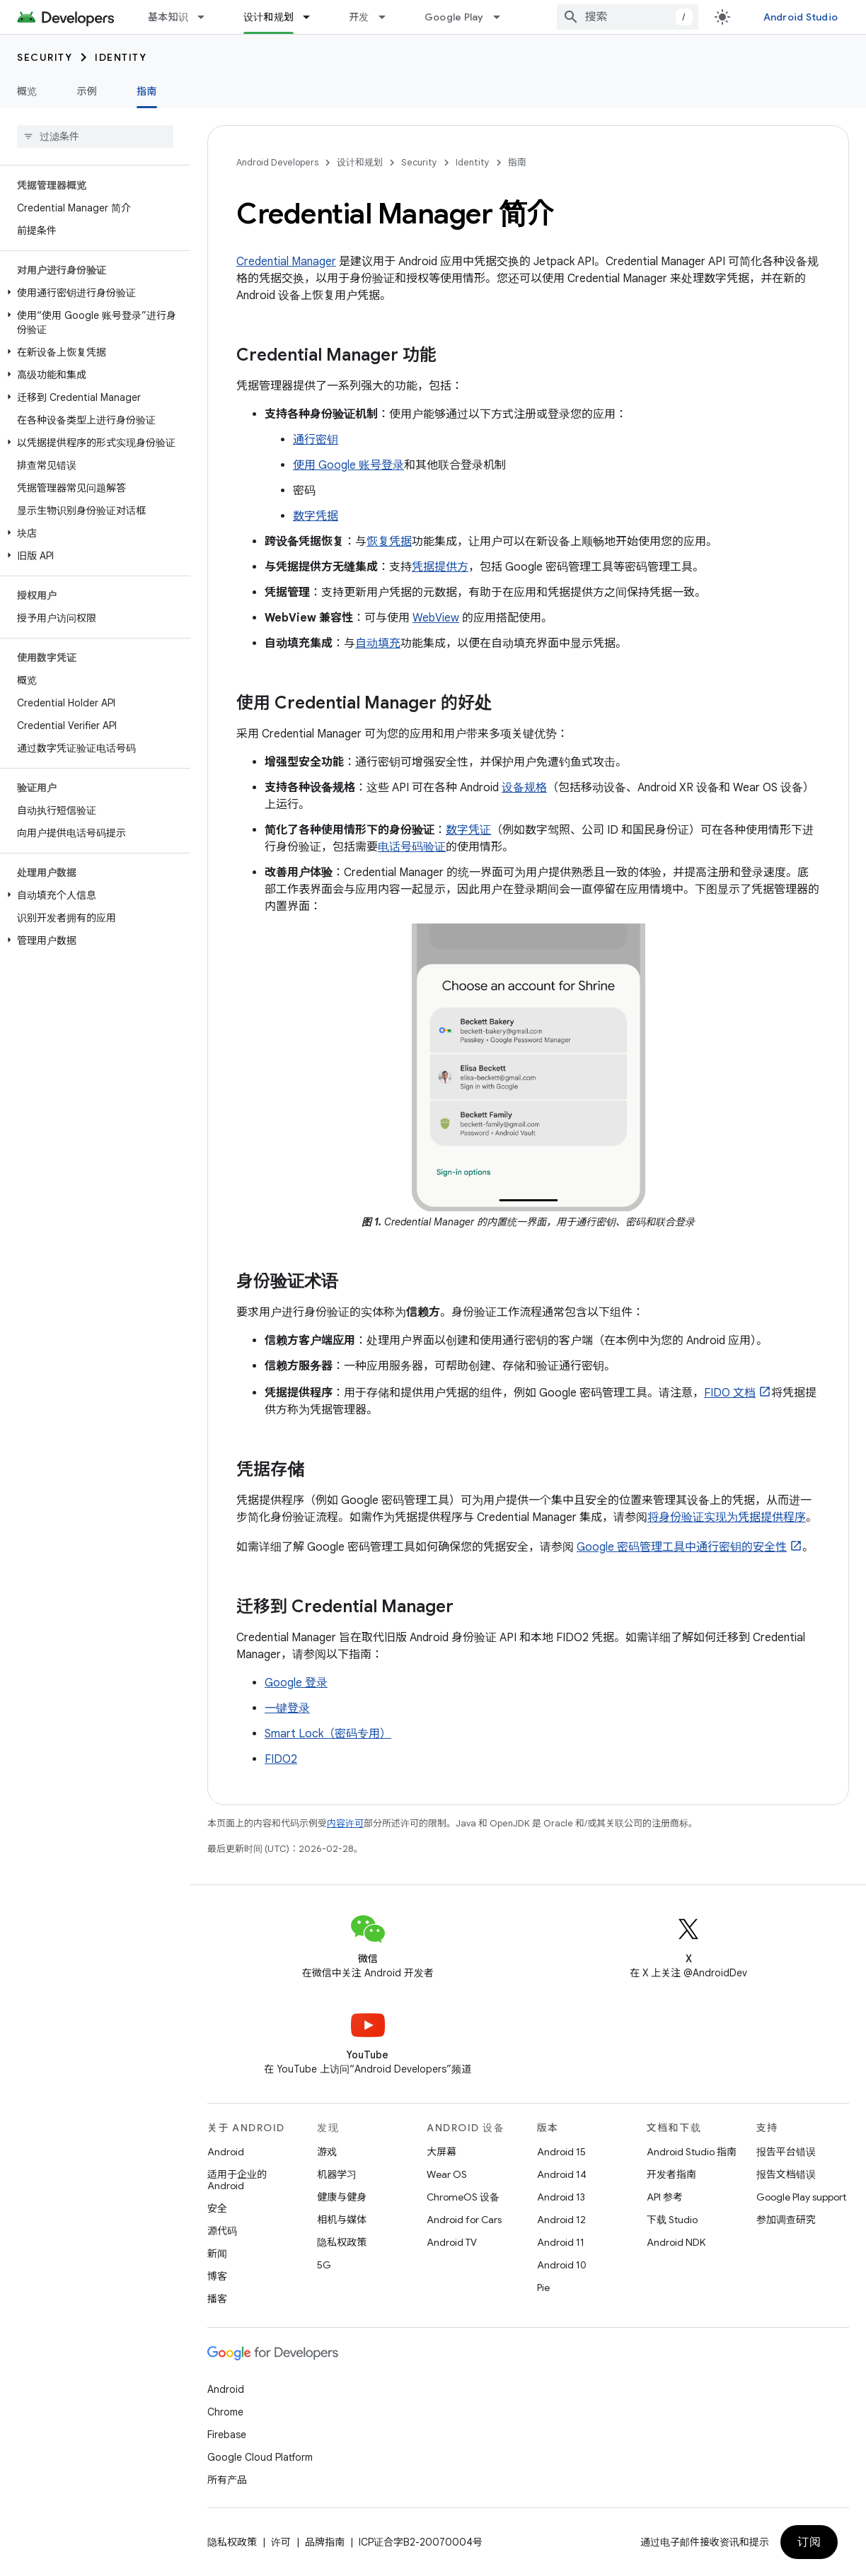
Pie (543, 2287)
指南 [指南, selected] (147, 91)
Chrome (225, 2412)
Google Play (454, 17)
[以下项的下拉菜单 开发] (388, 17)
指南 (517, 162)
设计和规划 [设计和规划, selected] (268, 17)
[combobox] (627, 17)
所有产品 (227, 2479)
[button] (92, 292)
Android (225, 2151)
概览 (27, 91)
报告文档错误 (786, 2174)
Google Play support (801, 2197)
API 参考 (665, 2197)
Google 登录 (296, 1683)
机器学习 (337, 2174)
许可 (281, 2542)
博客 (217, 2276)
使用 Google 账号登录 (348, 465)
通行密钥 (315, 440)
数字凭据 (315, 516)
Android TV (452, 2242)
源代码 (222, 2231)
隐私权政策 (341, 2242)
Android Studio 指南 (692, 2151)
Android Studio (800, 17)
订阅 (809, 2542)
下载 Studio (672, 2219)
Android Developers (277, 162)
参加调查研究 (786, 2219)
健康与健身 (341, 2197)
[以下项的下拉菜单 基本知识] (207, 17)
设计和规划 (360, 162)
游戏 (327, 2151)
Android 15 (561, 2151)
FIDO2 (281, 1759)
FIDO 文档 (730, 1393)
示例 (87, 91)
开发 (359, 17)
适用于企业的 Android (237, 2180)
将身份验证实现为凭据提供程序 (726, 1517)
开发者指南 (671, 2174)
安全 (217, 2208)
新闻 (217, 2253)
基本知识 (168, 17)
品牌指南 (325, 2542)
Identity (120, 57)
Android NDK (676, 2242)
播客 (217, 2298)
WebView (435, 618)
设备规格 (524, 788)
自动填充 (377, 643)
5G (324, 2265)
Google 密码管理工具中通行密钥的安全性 (682, 1547)
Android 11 (560, 2242)
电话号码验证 (412, 847)
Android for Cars (464, 2219)
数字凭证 (468, 830)
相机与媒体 (341, 2219)
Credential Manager (286, 262)
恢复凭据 (389, 542)
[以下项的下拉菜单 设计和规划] (313, 17)
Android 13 (561, 2197)
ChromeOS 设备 (463, 2197)
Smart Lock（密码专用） (328, 1734)
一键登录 (287, 1708)
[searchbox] (95, 136)
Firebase (226, 2434)
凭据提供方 (440, 567)
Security (44, 57)
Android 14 (562, 2174)
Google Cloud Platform (260, 2457)
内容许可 (345, 1823)
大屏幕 (441, 2151)
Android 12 (561, 2219)
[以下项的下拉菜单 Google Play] (503, 17)
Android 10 (562, 2265)
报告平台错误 (786, 2151)
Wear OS (447, 2174)
